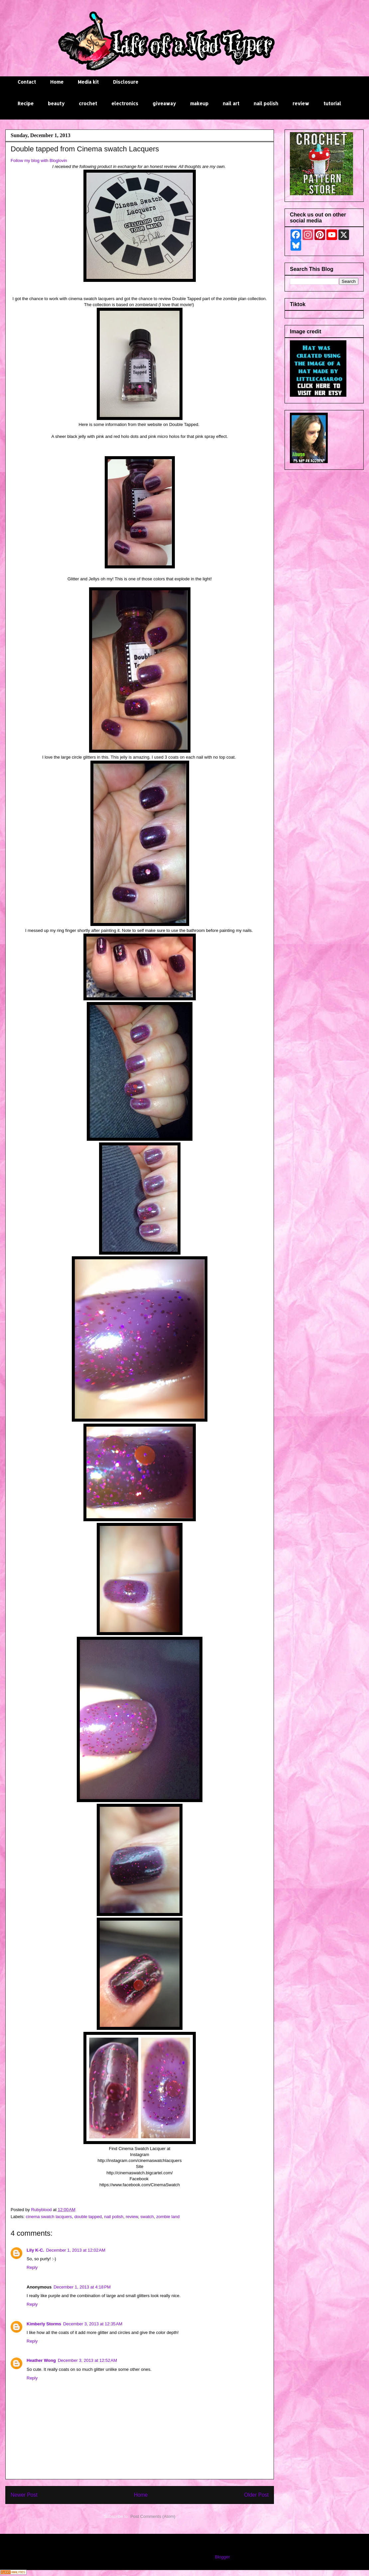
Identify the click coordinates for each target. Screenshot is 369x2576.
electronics (124, 103)
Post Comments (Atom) (152, 2516)
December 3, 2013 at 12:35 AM (92, 2323)
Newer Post (24, 2495)
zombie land (168, 2216)
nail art (231, 103)
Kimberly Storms (44, 2323)
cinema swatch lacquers (49, 2216)
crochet (88, 103)
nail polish (266, 103)
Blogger (222, 2556)
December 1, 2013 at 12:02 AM (75, 2250)
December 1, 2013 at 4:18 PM (82, 2287)
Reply (32, 2267)
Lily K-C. (35, 2250)
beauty (56, 103)
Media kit (88, 82)
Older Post (256, 2495)
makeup (199, 103)
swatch (147, 2216)
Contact (27, 82)
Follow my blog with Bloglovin (39, 160)
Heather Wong (41, 2360)
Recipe (26, 103)
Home (56, 82)
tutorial (332, 103)
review (301, 103)
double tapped (88, 2216)
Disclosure (125, 82)
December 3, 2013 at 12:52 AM (87, 2360)
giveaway (164, 103)
